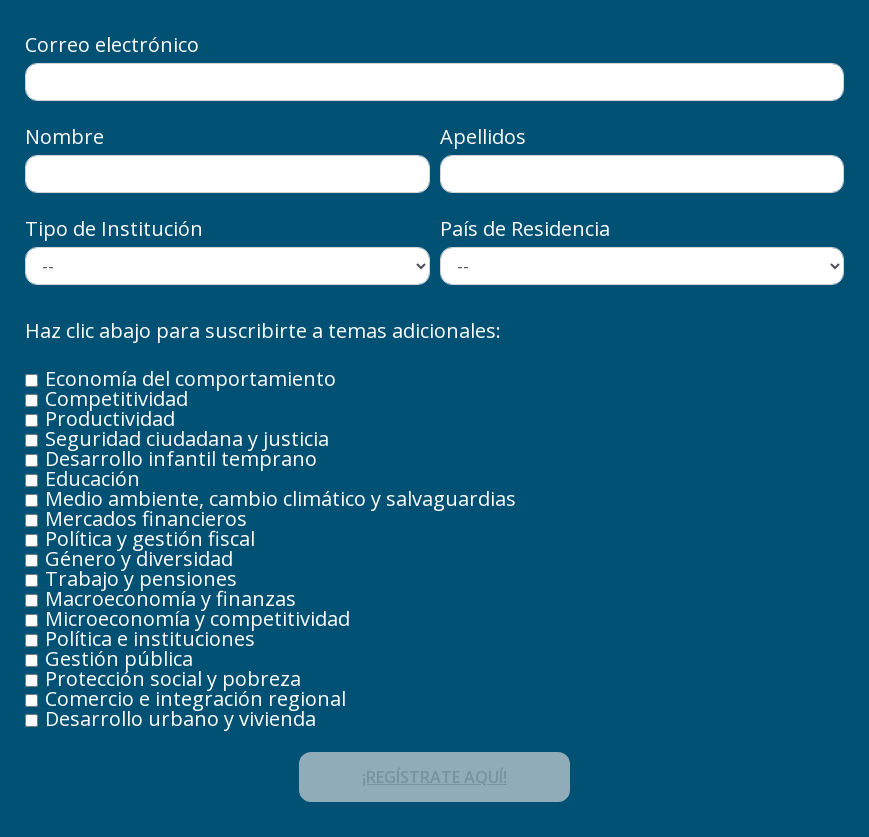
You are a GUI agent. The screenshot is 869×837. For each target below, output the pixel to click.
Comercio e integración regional (195, 699)
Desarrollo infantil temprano (181, 459)
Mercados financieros (146, 519)
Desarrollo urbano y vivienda (180, 719)
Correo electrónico (112, 45)
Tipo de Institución (114, 229)
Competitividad (116, 399)
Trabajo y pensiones (141, 579)
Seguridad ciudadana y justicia (187, 439)
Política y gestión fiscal (150, 539)
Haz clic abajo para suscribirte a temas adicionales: (263, 332)
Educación (92, 479)
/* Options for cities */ (642, 266)
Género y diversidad (139, 559)
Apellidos (483, 137)
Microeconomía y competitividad (197, 619)
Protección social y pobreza (173, 679)
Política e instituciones (150, 639)
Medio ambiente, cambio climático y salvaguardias (280, 499)
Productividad (110, 419)
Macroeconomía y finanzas (170, 599)
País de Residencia (525, 229)
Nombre (64, 137)
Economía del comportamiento (190, 379)
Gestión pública (119, 659)
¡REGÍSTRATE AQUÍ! (434, 777)
